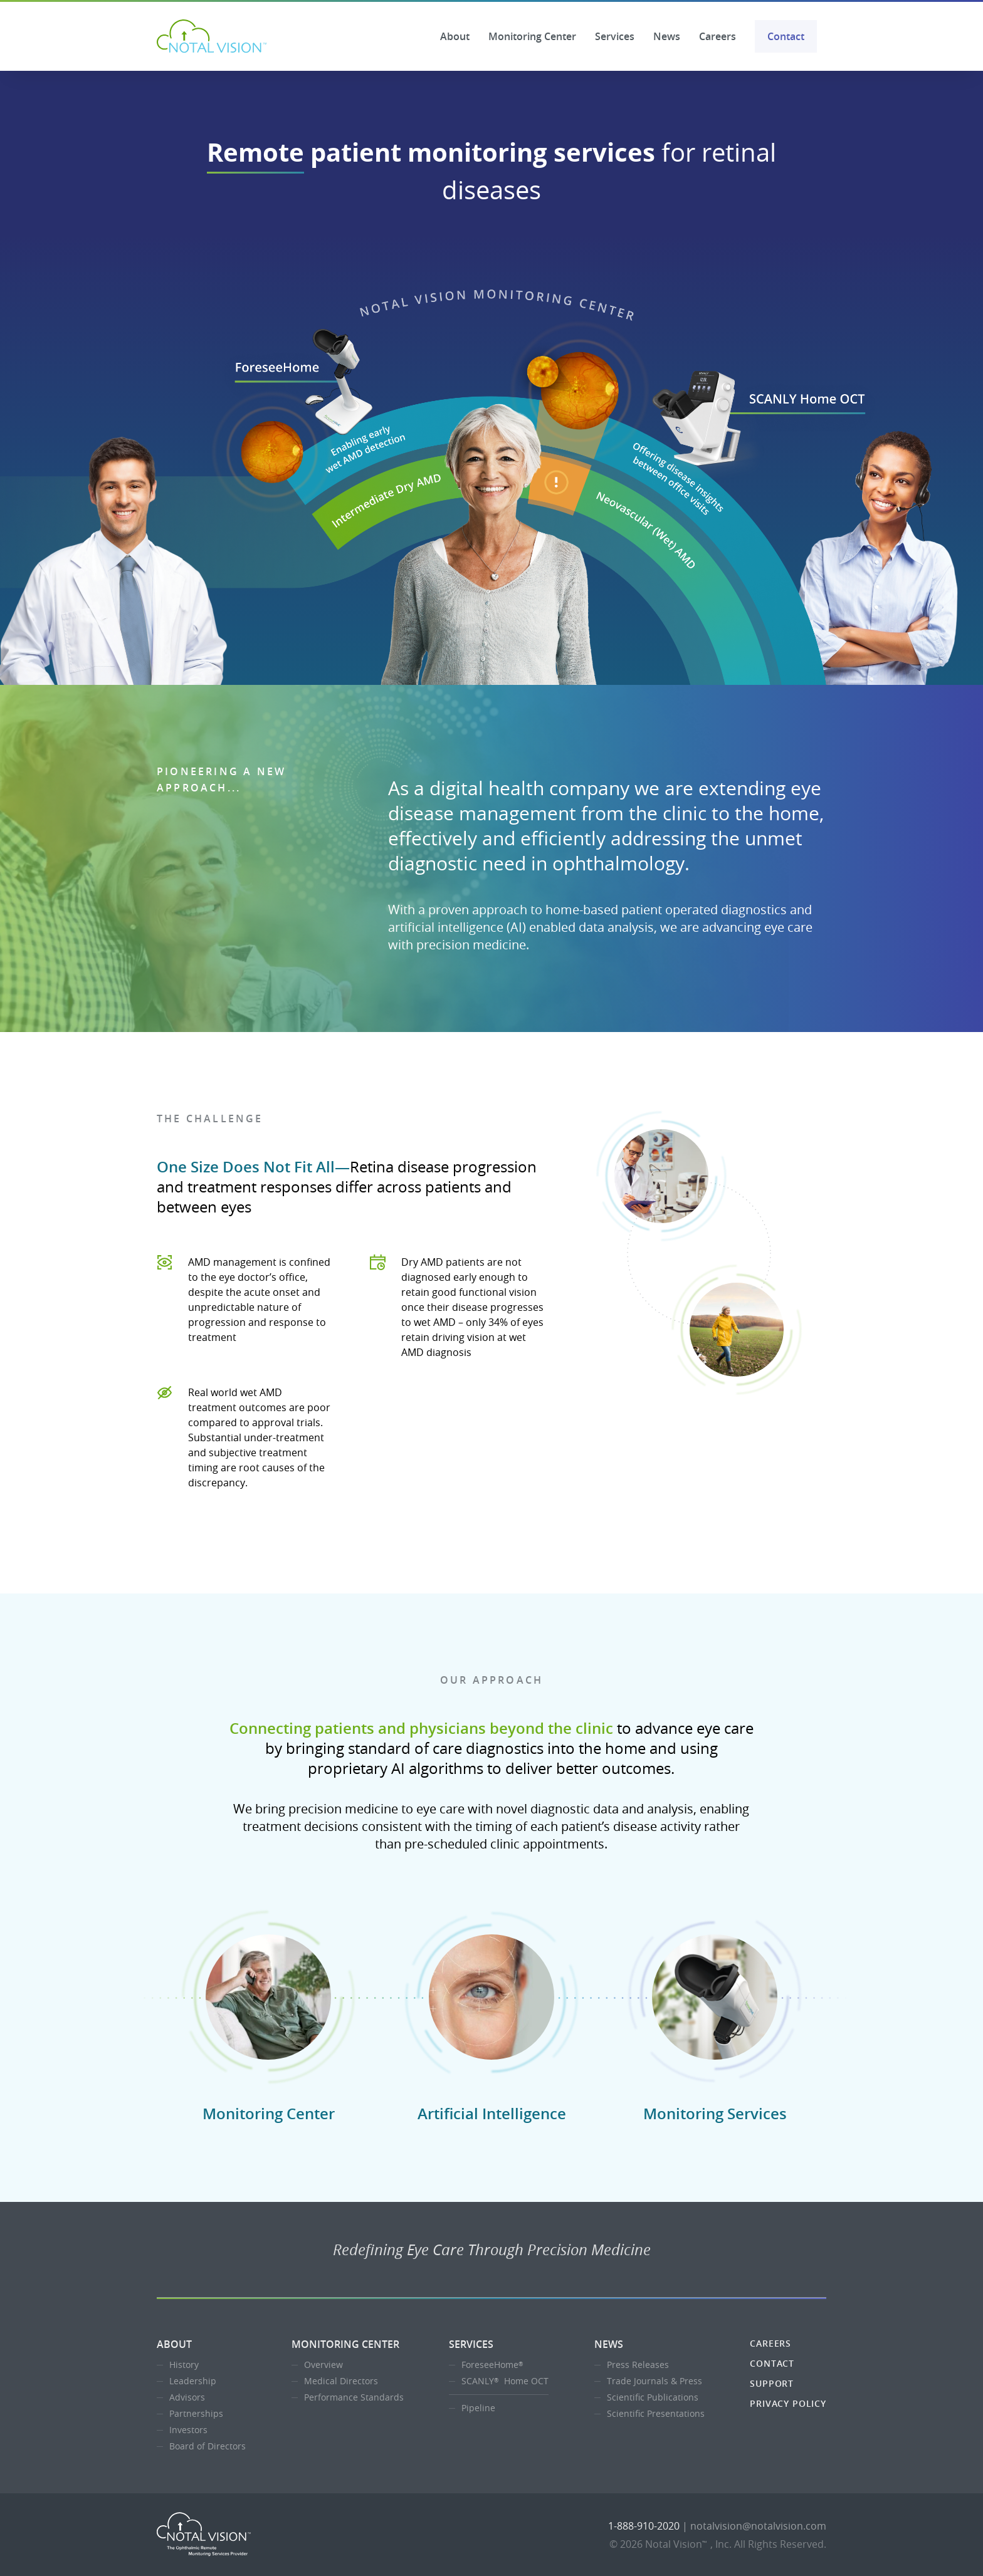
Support (772, 2383)
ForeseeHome (493, 2364)
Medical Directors (341, 2381)
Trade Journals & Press (654, 2381)
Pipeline (478, 2408)
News (666, 36)
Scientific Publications (652, 2397)
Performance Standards (354, 2397)
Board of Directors (207, 2446)
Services (614, 36)
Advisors (187, 2397)
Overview (323, 2364)
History (184, 2364)
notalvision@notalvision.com (758, 2526)
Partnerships (196, 2413)
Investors (188, 2430)
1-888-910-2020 (644, 2526)
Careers (717, 36)
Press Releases (638, 2364)
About (455, 36)
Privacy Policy (788, 2403)
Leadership (192, 2381)
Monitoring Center (532, 36)
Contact (785, 36)
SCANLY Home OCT (505, 2381)
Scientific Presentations (656, 2413)
